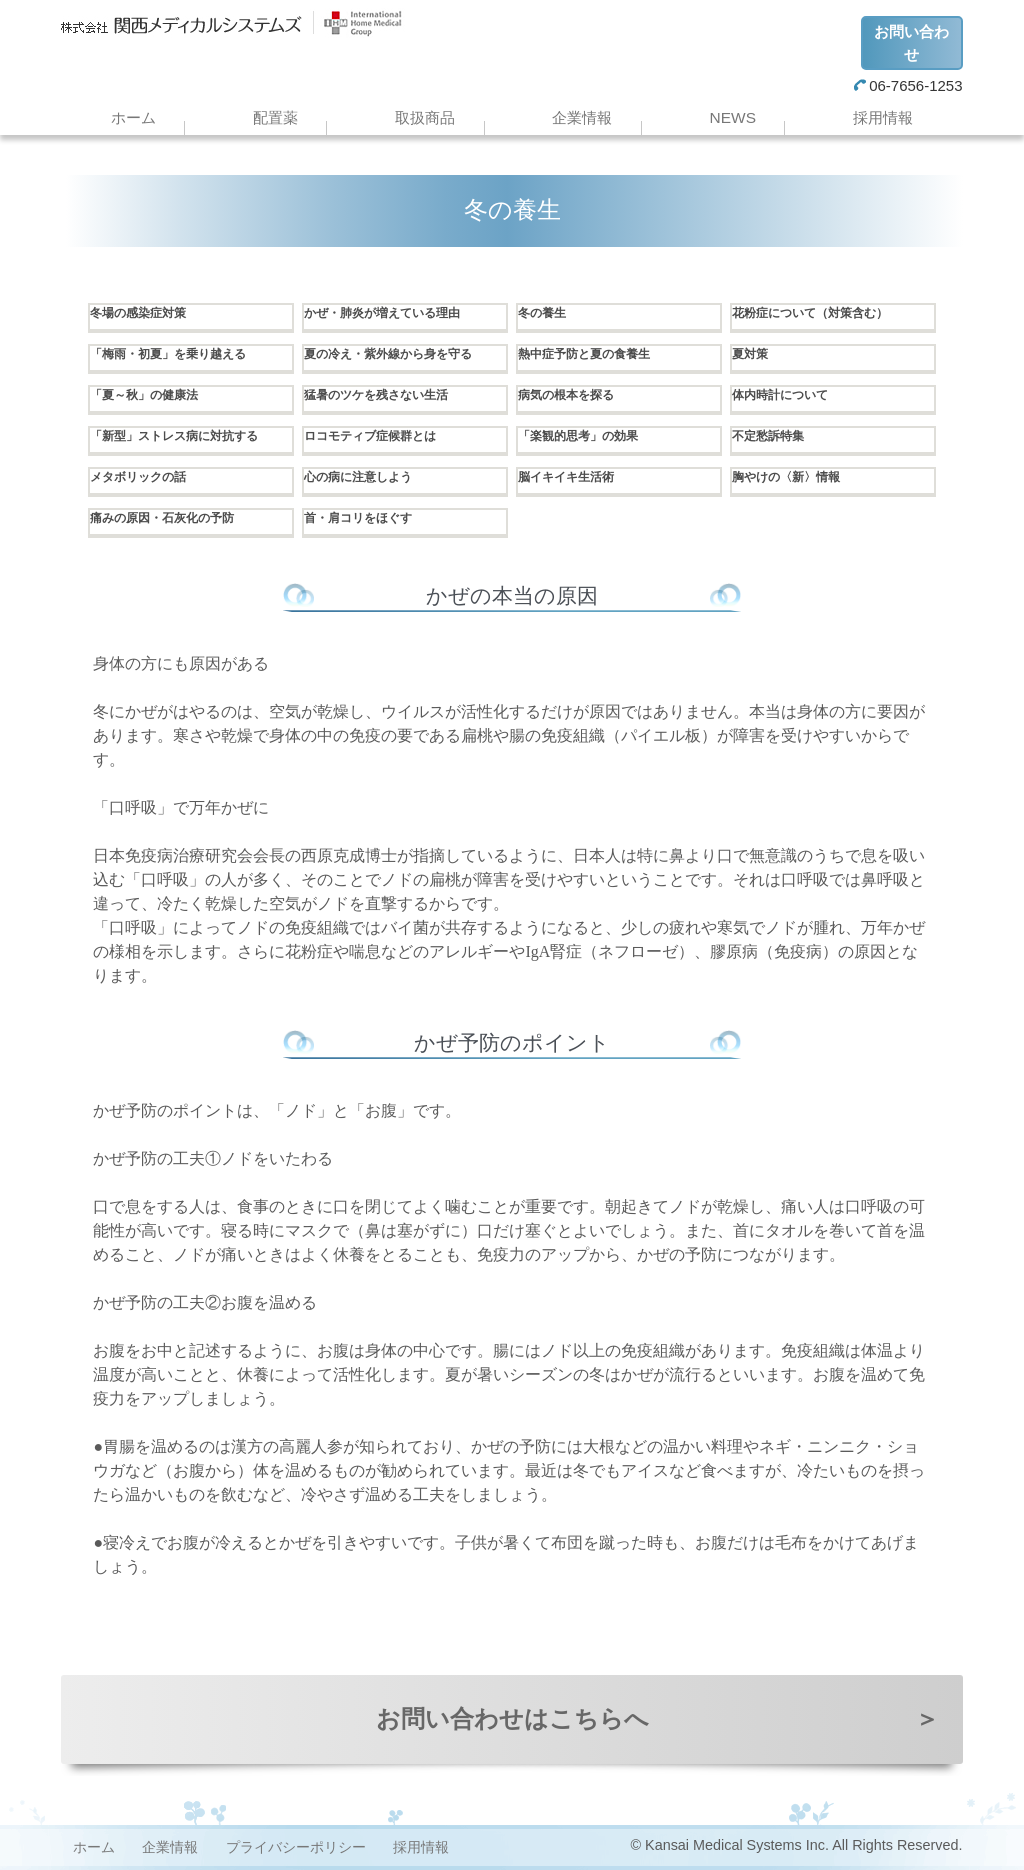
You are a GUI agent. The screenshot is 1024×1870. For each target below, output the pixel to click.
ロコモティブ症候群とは (381, 437)
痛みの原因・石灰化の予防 (174, 519)
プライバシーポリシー (296, 1847)
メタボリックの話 (146, 478)
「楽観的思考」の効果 (588, 437)
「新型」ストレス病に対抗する (188, 437)
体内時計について (788, 396)
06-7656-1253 (908, 85)
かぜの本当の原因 (512, 595)
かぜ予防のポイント (512, 1042)
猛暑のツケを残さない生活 (388, 396)
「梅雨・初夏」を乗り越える (181, 355)
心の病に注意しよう (367, 478)
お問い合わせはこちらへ (657, 1719)
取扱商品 (425, 117)
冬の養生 (546, 314)
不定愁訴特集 (774, 437)
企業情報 (582, 117)
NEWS (733, 117)
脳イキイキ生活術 (574, 478)
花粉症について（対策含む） (823, 314)
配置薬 (275, 117)
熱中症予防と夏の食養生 (595, 355)
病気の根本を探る (574, 396)
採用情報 (883, 117)
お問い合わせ (911, 43)
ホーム (133, 117)
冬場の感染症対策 (146, 314)
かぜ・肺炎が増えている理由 (395, 314)
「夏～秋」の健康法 (153, 396)
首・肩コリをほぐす (367, 519)
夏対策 (753, 355)
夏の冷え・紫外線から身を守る (402, 355)
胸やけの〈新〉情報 (795, 478)
